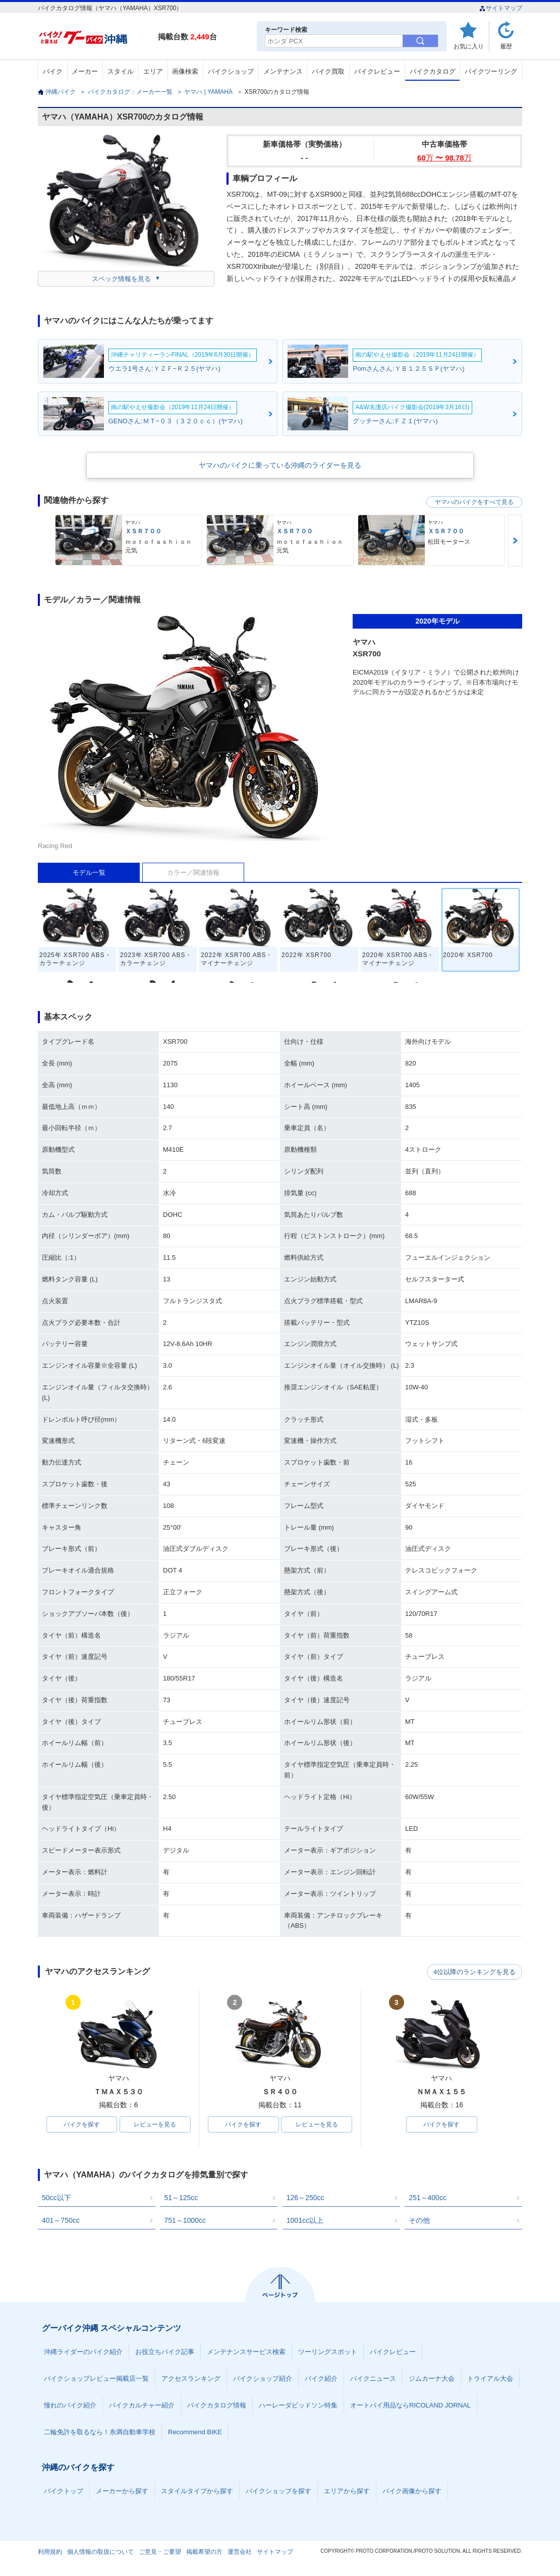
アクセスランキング (190, 2379)
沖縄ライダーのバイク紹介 (83, 2353)
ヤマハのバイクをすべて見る (474, 502)
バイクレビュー (377, 71)
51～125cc (181, 2199)
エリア (153, 71)
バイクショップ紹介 (262, 2379)
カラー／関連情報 (193, 872)
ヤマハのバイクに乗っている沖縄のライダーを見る (280, 465)
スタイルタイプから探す (197, 2492)
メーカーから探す (122, 2492)
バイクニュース (373, 2379)
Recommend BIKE (195, 2433)
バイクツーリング (491, 71)
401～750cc (61, 2221)
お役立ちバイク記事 (164, 2353)
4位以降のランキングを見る (475, 1972)
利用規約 (50, 2552)
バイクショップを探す (278, 2492)
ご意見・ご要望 (160, 2552)
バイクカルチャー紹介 (142, 2406)
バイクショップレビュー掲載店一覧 (96, 2379)
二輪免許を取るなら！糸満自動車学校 (99, 2433)
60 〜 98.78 (444, 157)
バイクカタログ (433, 71)
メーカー (85, 71)
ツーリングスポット (327, 2353)
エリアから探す (347, 2492)
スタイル (120, 71)
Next (515, 541)
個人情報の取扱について (100, 2552)
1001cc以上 (305, 2221)
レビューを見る (155, 2125)
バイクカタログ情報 (216, 2406)
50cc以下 (56, 2199)
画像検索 (185, 71)
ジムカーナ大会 (432, 2379)
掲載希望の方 (204, 2552)
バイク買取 (328, 71)
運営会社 (240, 2552)
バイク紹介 (321, 2379)
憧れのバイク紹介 (70, 2406)
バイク (53, 71)
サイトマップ (500, 8)
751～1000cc (185, 2221)
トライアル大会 (490, 2379)
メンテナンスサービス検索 (246, 2353)
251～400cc (427, 2199)
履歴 (506, 46)
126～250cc (305, 2199)
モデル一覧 (89, 872)
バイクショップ (231, 71)
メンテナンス (283, 71)
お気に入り (469, 46)
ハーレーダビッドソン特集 (298, 2406)
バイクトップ (63, 2492)
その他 (419, 2221)
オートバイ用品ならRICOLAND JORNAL (410, 2406)
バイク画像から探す (411, 2492)
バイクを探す (82, 2125)
